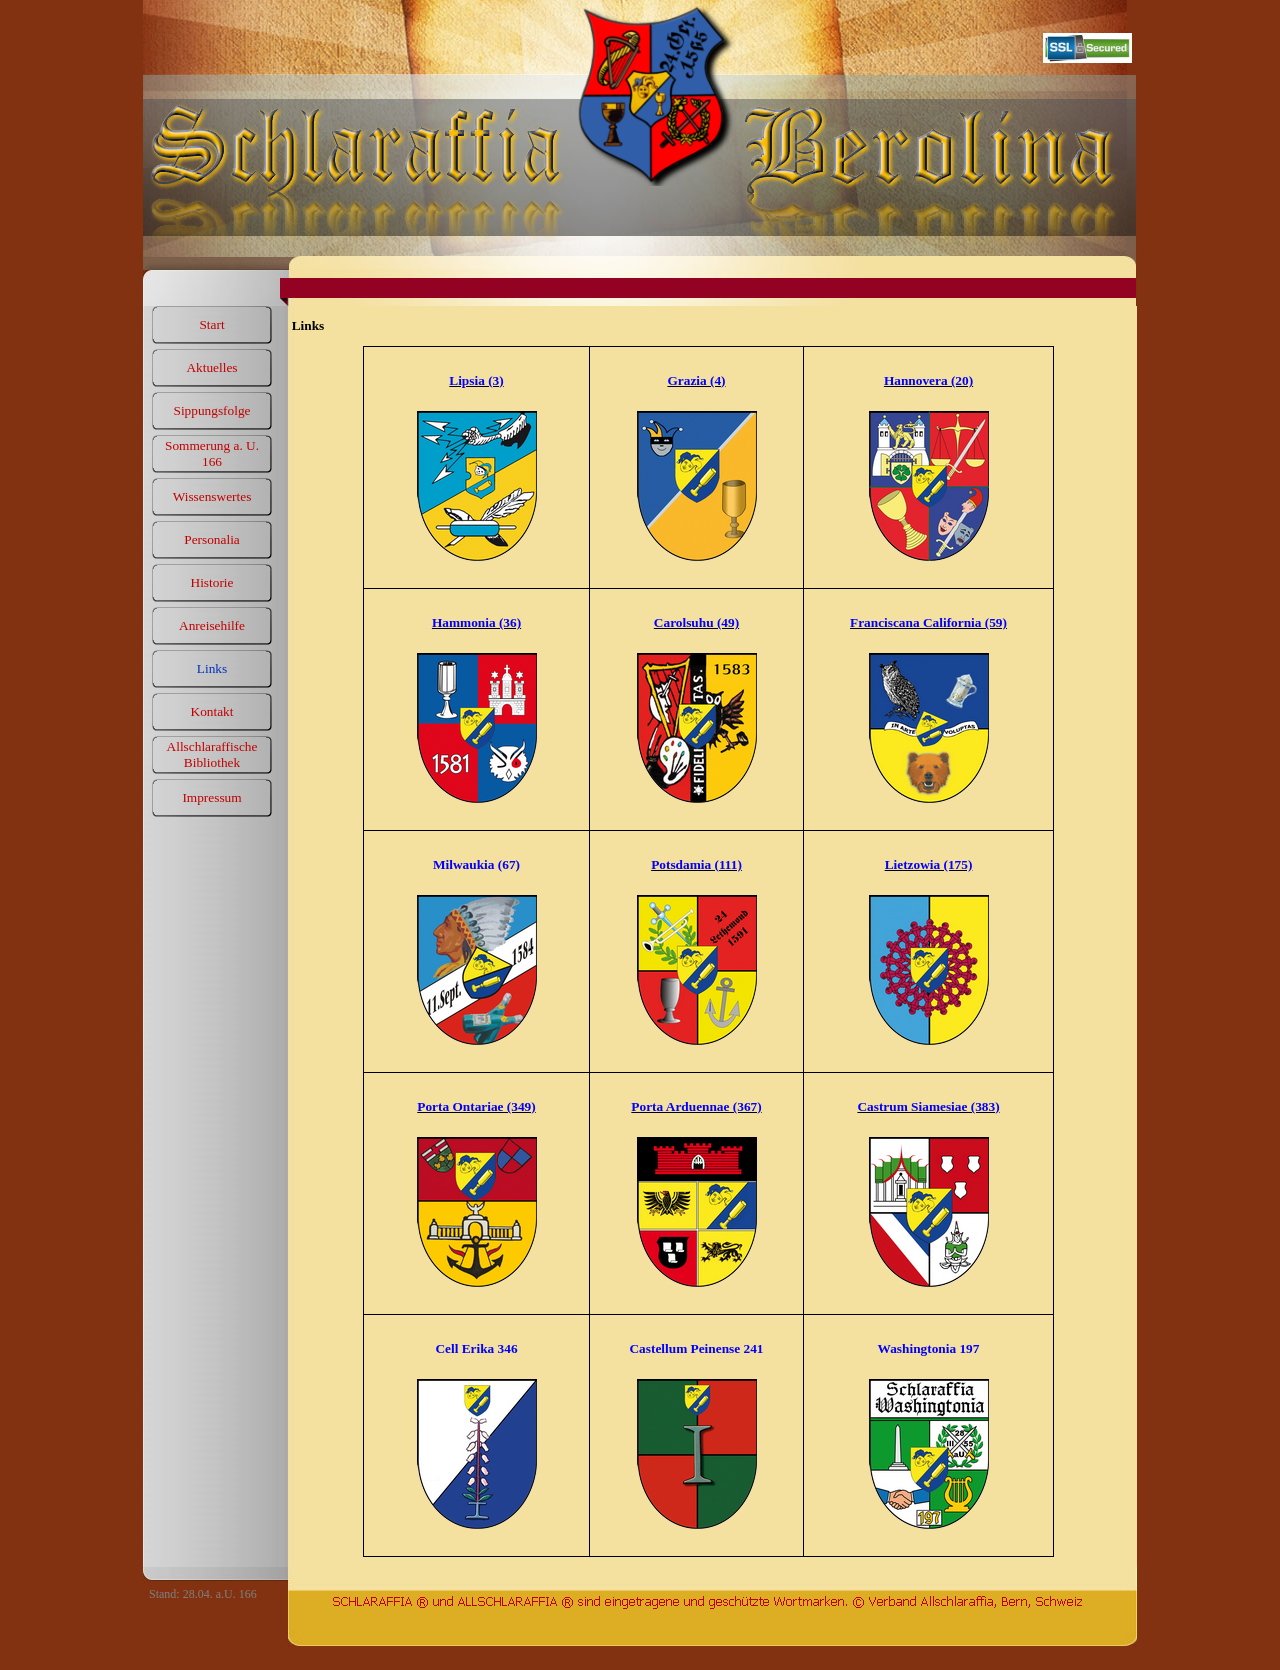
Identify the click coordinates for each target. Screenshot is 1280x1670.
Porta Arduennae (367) (696, 1106)
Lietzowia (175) (929, 864)
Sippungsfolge (211, 410)
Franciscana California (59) (928, 622)
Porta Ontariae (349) (476, 1106)
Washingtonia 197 (929, 1348)
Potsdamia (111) (696, 864)
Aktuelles (211, 367)
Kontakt (212, 711)
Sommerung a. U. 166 (212, 453)
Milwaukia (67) (476, 864)
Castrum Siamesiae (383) (928, 1106)
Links (212, 668)
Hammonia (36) (476, 622)
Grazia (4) (696, 380)
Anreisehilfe (212, 625)
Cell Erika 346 (476, 1348)
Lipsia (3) (476, 380)
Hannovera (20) (928, 380)
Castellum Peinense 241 (696, 1348)
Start (211, 324)
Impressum (211, 797)
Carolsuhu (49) (696, 622)
